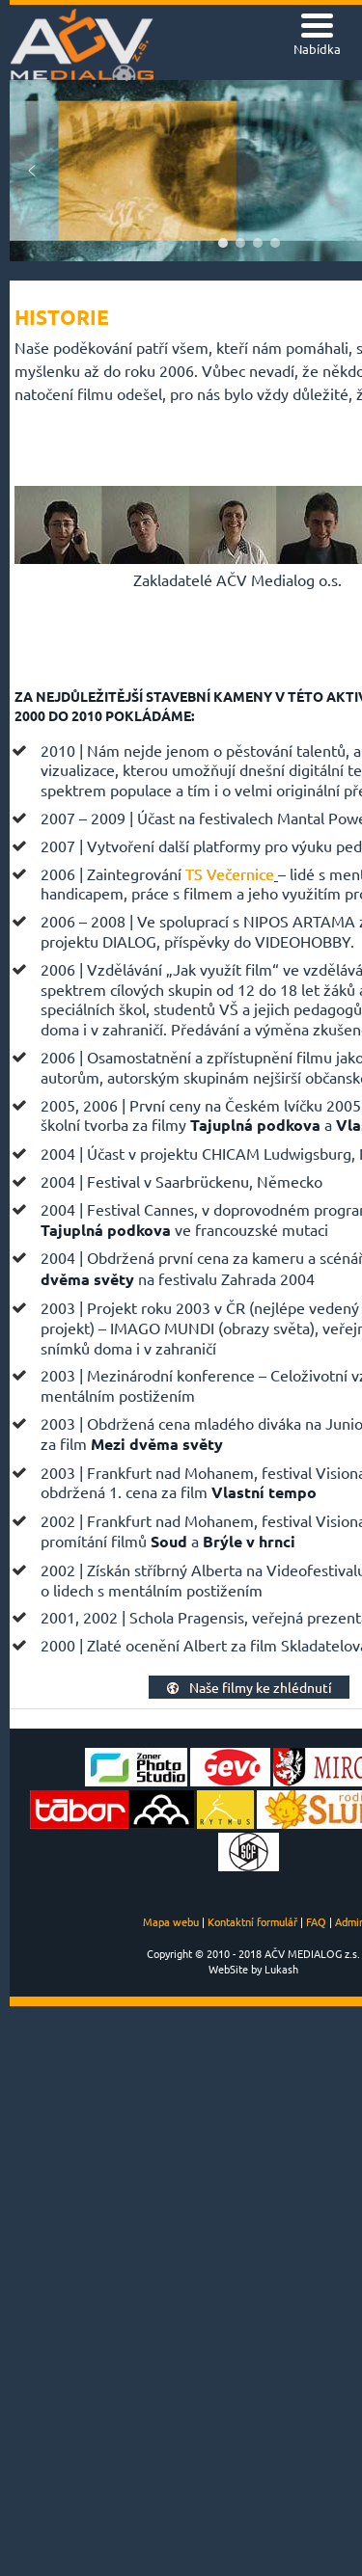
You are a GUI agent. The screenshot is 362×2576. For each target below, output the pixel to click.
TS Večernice (229, 873)
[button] (32, 170)
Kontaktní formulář (252, 1921)
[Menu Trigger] (317, 36)
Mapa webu (171, 1921)
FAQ (316, 1921)
